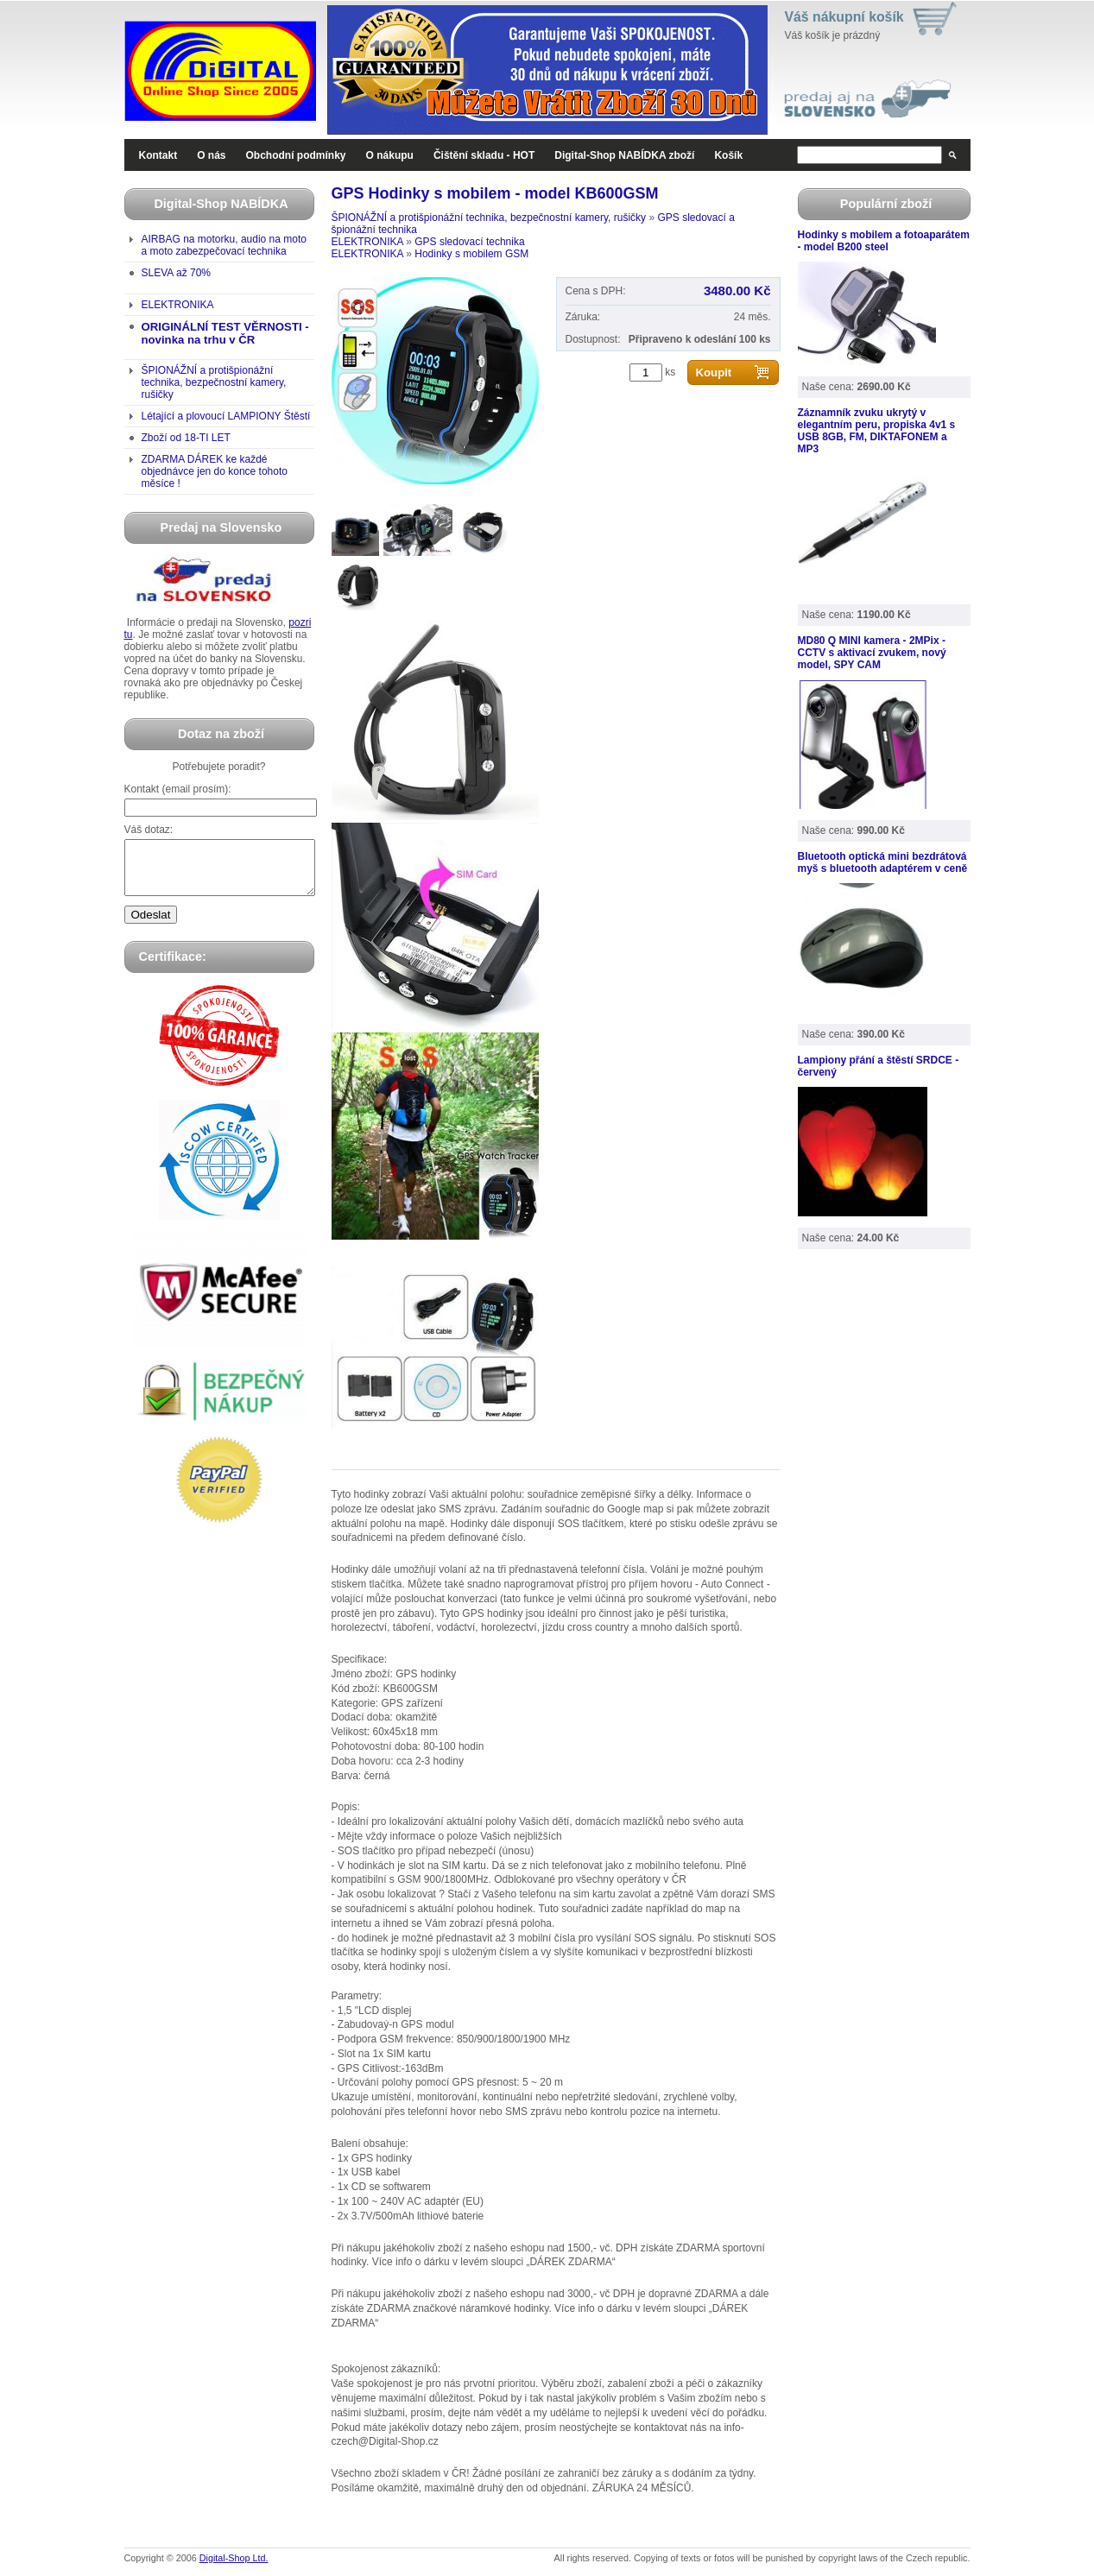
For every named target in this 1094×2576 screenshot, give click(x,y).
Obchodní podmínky (296, 155)
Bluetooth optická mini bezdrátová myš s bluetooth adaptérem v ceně (883, 862)
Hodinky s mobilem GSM (471, 254)
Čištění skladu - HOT (483, 155)
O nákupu (390, 155)
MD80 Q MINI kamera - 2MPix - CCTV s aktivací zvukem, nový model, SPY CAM (872, 653)
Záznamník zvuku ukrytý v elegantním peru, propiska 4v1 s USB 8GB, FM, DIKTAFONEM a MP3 (877, 431)
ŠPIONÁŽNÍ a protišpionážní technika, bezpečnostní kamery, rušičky (214, 382)
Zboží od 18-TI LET (186, 438)
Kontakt (158, 155)
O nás (211, 155)
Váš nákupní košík (844, 16)
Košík (728, 155)
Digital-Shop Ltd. (234, 2558)
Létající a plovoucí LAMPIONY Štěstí (226, 416)
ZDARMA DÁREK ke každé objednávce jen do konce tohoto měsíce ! (215, 471)
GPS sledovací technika (469, 242)
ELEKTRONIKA (178, 305)
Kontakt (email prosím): (177, 789)
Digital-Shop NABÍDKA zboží (624, 155)
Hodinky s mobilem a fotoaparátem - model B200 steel (884, 241)
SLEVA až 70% (177, 273)
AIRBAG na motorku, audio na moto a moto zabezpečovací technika (224, 245)
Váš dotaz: (149, 830)
